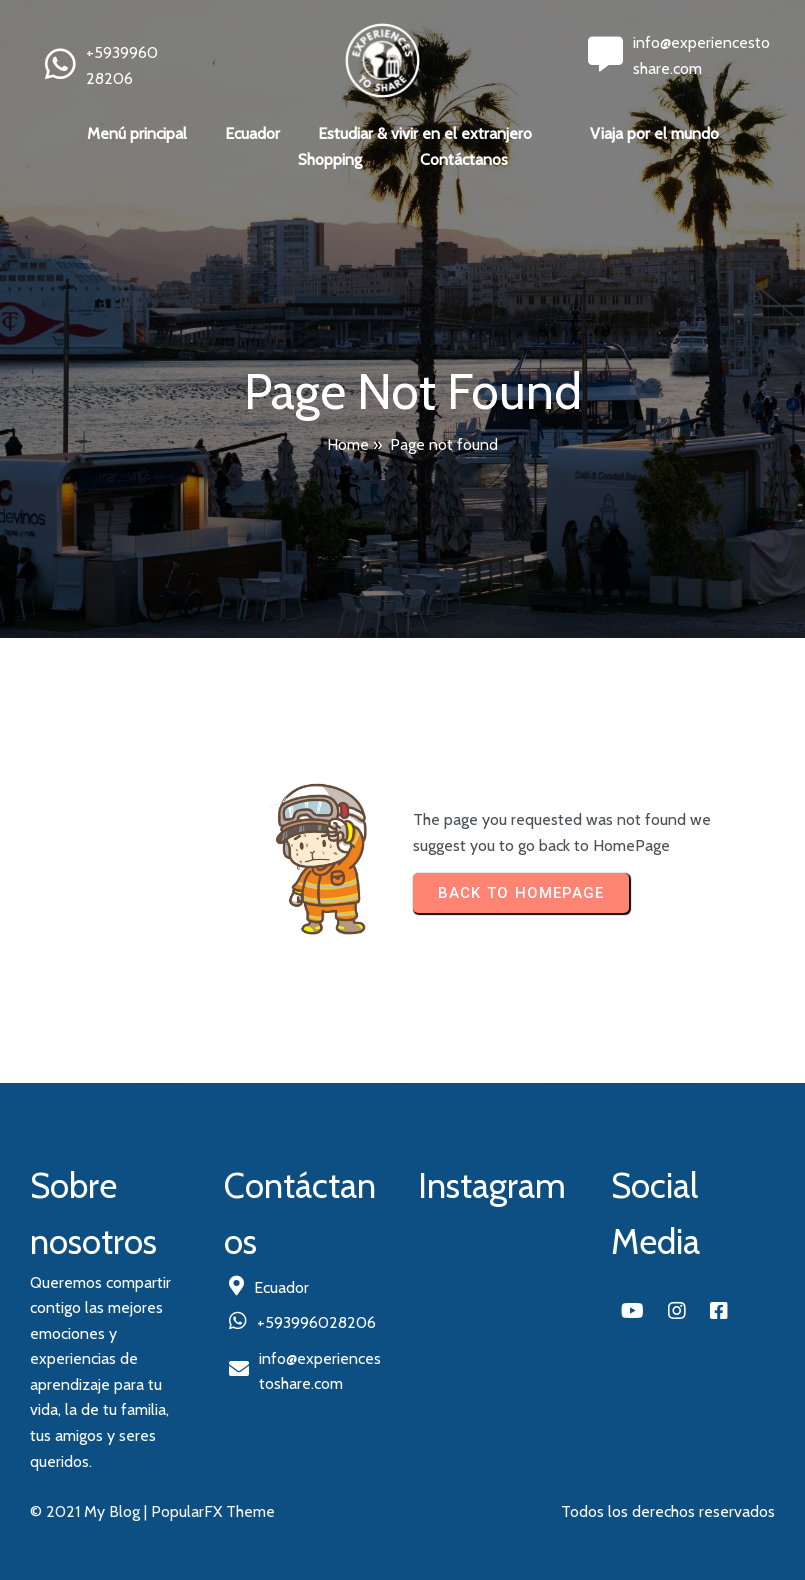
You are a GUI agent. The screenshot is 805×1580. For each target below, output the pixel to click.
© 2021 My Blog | (90, 1511)
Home (348, 444)
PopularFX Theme (213, 1511)
